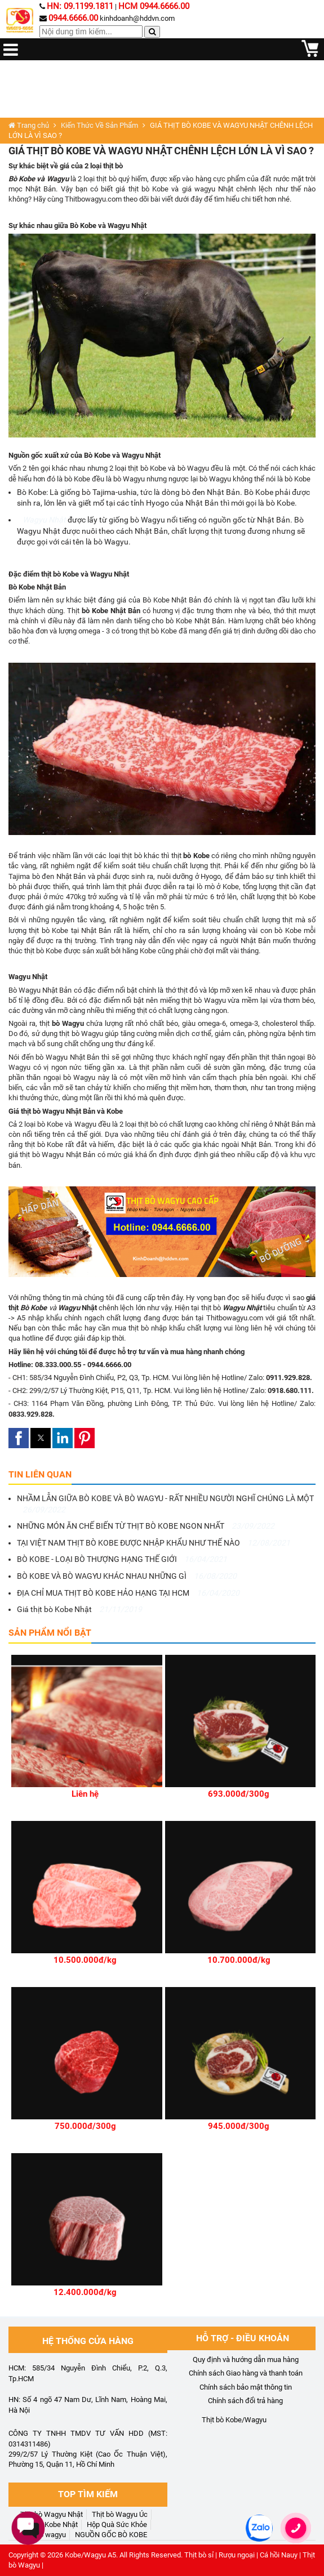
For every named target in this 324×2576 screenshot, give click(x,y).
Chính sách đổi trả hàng (245, 2400)
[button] (18, 1438)
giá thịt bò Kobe (142, 189)
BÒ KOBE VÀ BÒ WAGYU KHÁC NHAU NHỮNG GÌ (127, 1576)
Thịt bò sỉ (199, 2555)
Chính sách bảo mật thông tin (245, 2387)
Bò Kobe (31, 492)
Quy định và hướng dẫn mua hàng (246, 2359)
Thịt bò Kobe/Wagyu (234, 2420)
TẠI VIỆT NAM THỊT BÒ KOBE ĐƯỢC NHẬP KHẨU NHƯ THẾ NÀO (153, 1542)
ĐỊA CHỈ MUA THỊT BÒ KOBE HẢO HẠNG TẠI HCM (128, 1592)
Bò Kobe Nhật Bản (172, 600)
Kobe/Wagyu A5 (90, 2555)
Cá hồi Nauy (279, 2555)
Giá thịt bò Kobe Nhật (79, 1609)
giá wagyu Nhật (209, 189)
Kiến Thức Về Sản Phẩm (99, 125)
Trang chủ (28, 125)
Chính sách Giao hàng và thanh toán (246, 2373)
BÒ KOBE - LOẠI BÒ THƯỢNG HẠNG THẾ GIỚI (122, 1559)
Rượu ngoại (237, 2555)
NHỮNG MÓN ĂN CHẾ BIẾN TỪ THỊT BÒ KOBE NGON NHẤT (145, 1525)
